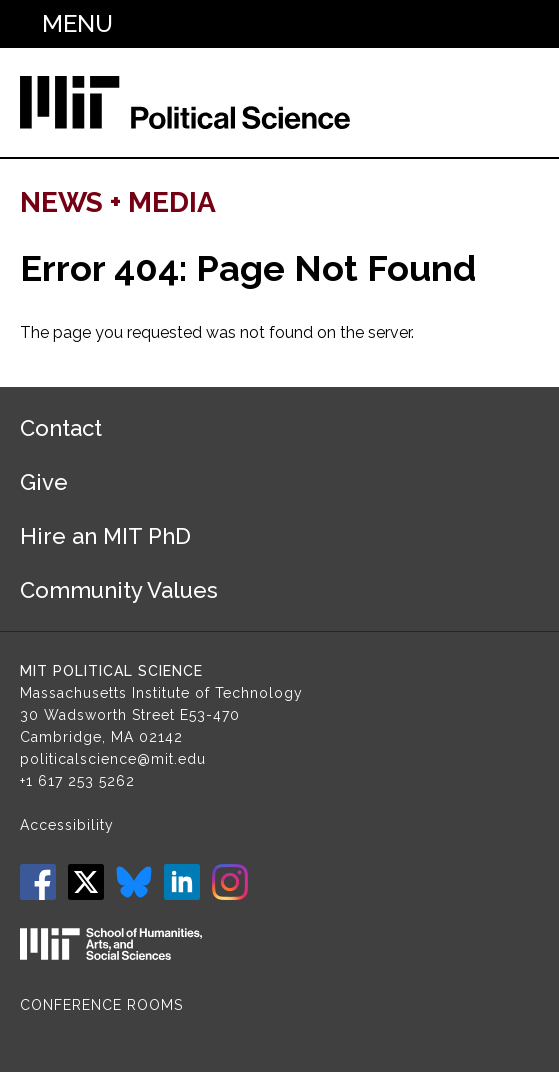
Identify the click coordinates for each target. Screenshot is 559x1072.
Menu (77, 23)
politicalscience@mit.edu (113, 759)
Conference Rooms (101, 1005)
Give (44, 482)
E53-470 (210, 715)
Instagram (230, 882)
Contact (61, 428)
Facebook (38, 882)
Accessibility (67, 825)
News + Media (118, 202)
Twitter (86, 882)
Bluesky (134, 882)
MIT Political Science (111, 671)
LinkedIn (182, 882)
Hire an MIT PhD (105, 536)
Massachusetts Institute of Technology (161, 693)
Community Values (119, 590)
